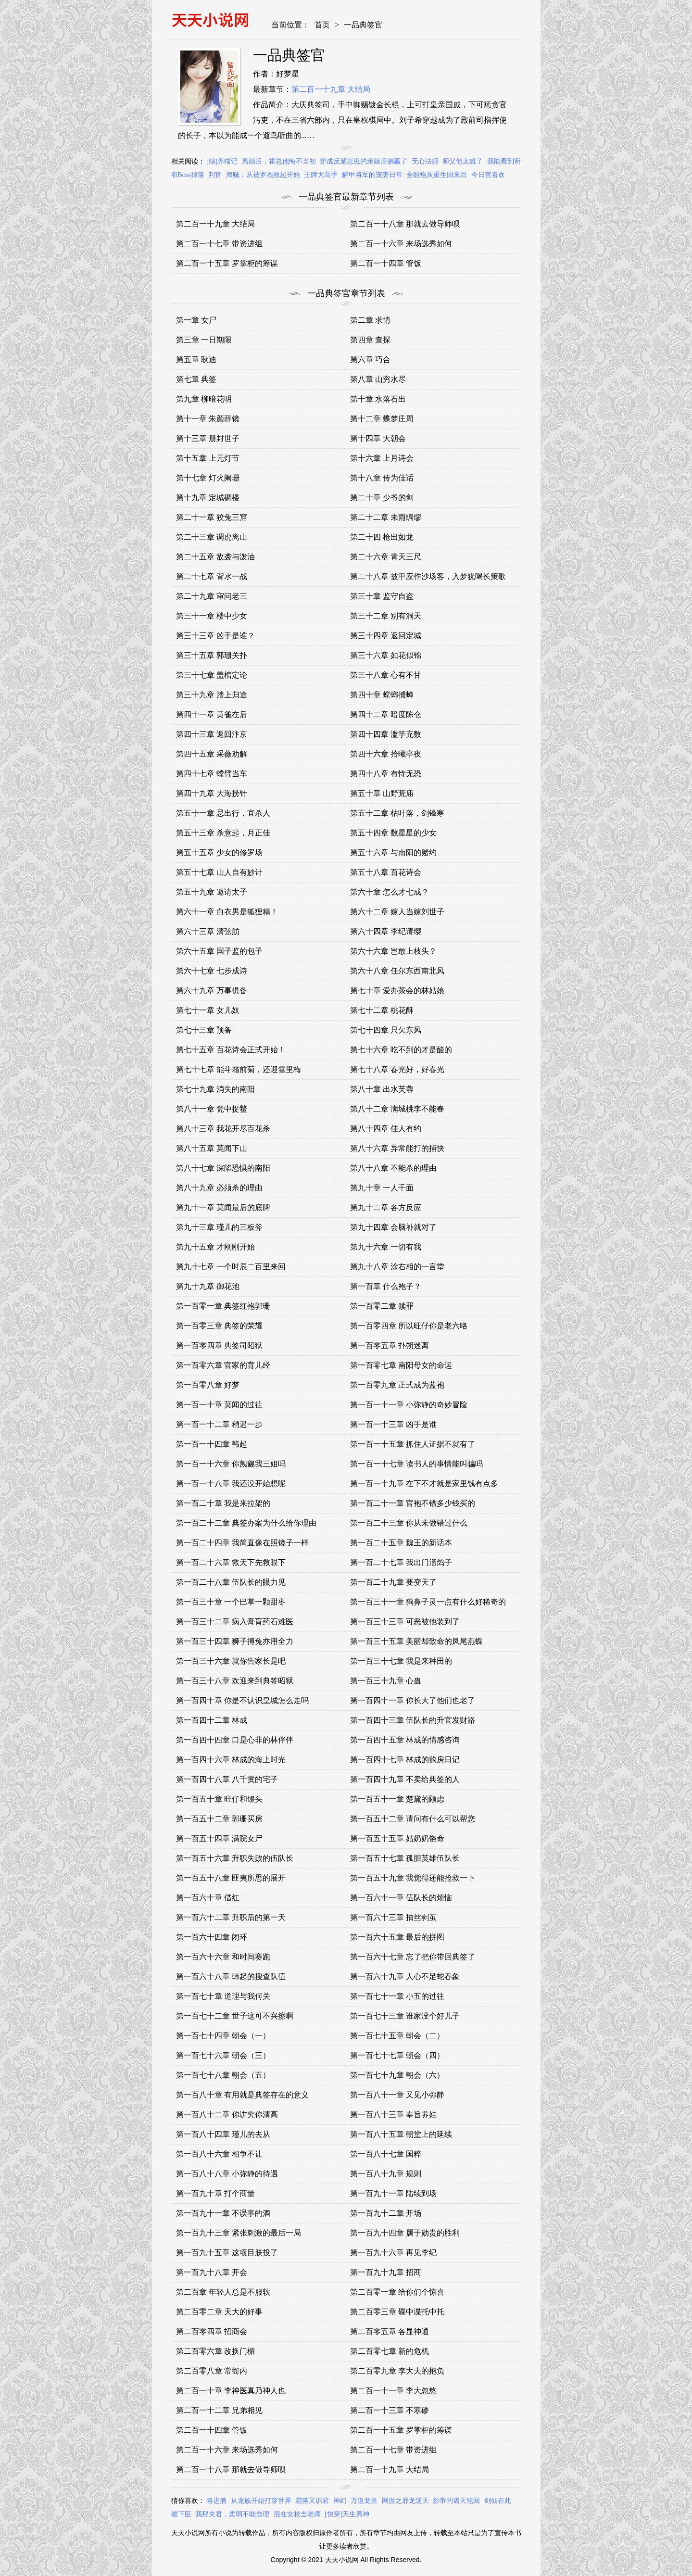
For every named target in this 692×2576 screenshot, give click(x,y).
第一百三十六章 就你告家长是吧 (231, 1661)
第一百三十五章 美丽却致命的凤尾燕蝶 (416, 1641)
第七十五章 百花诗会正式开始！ (231, 1050)
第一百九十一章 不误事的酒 (223, 2213)
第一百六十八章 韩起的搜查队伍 (231, 1976)
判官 (215, 174)
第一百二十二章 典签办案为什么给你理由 (246, 1523)
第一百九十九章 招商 (385, 2272)
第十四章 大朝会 (378, 438)
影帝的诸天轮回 (456, 2500)
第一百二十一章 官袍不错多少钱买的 (412, 1503)
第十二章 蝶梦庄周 (382, 419)
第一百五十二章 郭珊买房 (219, 1819)
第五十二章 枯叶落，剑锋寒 (397, 813)
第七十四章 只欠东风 (385, 1030)
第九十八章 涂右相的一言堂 (397, 1267)
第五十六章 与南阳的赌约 (393, 852)
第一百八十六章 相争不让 (219, 2154)
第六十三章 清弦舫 (207, 931)
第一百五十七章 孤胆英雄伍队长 (405, 1858)
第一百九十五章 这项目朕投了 (227, 2252)
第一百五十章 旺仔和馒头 (219, 1799)
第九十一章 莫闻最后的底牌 (223, 1207)
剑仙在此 (497, 2500)
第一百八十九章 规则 (385, 2174)
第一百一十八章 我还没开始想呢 (231, 1483)
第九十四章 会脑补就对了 (393, 1227)
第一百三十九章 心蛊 (385, 1681)
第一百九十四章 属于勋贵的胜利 (405, 2233)
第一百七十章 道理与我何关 (223, 1996)
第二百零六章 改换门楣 (215, 2351)
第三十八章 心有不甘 (385, 675)
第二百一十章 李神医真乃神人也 (231, 2391)
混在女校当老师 (297, 2514)
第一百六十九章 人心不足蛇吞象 (405, 1976)
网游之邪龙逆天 (405, 2500)
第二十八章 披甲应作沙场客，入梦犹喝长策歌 (428, 576)
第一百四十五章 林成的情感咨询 (405, 1740)
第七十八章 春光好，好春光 (397, 1069)
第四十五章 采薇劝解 (211, 754)
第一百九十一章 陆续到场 (393, 2193)
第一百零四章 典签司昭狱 (219, 1345)
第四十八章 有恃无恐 (385, 774)
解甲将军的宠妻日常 (372, 174)
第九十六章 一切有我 (385, 1247)
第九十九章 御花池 (207, 1286)
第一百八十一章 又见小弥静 (397, 2095)
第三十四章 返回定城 (385, 635)
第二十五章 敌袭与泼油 (215, 557)
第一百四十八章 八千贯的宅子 (227, 1779)
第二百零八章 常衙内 (211, 2371)
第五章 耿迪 (196, 359)
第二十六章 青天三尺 (385, 557)
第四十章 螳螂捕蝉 (382, 695)
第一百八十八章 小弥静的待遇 (227, 2174)
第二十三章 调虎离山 (211, 537)
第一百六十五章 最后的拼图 (397, 1937)
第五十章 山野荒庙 (382, 793)
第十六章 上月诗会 (382, 458)
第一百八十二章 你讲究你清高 (227, 2114)
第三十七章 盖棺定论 (211, 675)
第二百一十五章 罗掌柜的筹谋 (227, 263)
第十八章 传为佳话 (382, 478)
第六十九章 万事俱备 (211, 990)
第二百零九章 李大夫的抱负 (397, 2371)
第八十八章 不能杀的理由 (393, 1168)
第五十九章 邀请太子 (211, 892)
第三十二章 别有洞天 (385, 616)
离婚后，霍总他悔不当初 (279, 161)
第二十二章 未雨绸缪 (385, 517)
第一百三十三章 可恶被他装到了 (405, 1621)
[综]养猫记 (222, 161)
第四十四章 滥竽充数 (385, 734)
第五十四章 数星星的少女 (393, 833)
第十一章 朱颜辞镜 (207, 419)
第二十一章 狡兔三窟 (211, 517)
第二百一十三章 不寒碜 (389, 2410)
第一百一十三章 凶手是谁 (393, 1424)
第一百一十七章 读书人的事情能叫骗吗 (416, 1464)
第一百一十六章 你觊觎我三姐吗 (231, 1464)
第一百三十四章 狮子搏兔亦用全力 (234, 1641)
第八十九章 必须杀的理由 (219, 1188)
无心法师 (425, 161)
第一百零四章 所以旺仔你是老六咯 (408, 1326)
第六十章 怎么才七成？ (389, 892)
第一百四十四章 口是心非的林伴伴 (234, 1740)
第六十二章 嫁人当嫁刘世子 (397, 912)
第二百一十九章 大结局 (330, 89)
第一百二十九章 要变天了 (393, 1582)
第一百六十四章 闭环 (211, 1937)
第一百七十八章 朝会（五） (223, 2075)
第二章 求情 (370, 320)
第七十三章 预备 (204, 1030)
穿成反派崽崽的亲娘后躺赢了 (363, 161)
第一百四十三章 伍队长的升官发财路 (412, 1720)
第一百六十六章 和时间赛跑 (223, 1957)
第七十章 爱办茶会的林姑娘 (397, 990)
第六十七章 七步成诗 (211, 971)
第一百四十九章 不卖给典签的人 (405, 1779)
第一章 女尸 (196, 320)
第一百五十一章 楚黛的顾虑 (397, 1799)
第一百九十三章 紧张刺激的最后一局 (238, 2233)
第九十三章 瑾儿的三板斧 (219, 1227)
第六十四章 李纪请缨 (385, 931)
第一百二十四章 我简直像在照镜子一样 (242, 1543)
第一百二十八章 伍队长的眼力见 (231, 1582)
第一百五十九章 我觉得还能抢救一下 (412, 1878)
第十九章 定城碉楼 (207, 497)
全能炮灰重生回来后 (436, 174)
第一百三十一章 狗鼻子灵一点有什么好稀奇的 (428, 1602)
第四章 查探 (370, 340)
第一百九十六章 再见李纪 (393, 2252)
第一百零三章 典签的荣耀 (219, 1326)
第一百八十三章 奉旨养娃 (393, 2114)
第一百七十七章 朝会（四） (397, 2055)
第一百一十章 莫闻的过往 (219, 1405)
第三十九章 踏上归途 (211, 695)
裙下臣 (181, 2514)
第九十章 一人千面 (382, 1188)
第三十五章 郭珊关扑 (211, 655)
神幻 (340, 2500)
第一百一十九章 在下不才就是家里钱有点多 (424, 1483)
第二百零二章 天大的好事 (219, 2312)
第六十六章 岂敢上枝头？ (393, 951)
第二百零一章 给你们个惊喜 (397, 2292)
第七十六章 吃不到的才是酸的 (401, 1050)
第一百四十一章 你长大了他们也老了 (412, 1700)
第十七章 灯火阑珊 (207, 478)
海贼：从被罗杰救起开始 (263, 174)
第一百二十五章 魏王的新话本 (401, 1543)
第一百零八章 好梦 (207, 1385)
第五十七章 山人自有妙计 (219, 872)
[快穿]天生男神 (347, 2514)
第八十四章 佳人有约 (385, 1128)
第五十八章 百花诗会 (385, 872)
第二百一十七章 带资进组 (219, 244)
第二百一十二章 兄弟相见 (219, 2410)
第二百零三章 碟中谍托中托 (397, 2312)
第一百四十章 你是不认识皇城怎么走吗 (242, 1700)
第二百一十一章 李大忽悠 (393, 2391)
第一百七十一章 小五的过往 (397, 1996)
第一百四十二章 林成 (211, 1720)
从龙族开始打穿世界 (261, 2500)
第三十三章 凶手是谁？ (215, 635)
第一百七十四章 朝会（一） (223, 2036)
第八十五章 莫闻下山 (211, 1148)
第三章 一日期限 (204, 340)
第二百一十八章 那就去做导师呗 (405, 224)
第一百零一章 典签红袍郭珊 (223, 1306)
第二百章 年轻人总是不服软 (223, 2292)
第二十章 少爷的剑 (382, 497)
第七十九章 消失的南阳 (215, 1089)
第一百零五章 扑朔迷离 (389, 1345)
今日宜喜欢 (488, 174)
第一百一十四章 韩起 (211, 1444)
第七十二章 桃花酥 (382, 1010)
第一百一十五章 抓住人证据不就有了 (412, 1444)
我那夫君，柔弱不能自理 (232, 2514)
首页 (322, 25)
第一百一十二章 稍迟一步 (219, 1424)
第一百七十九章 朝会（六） (397, 2075)
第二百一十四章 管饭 (385, 263)
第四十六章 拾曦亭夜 (385, 754)
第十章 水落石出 (378, 399)
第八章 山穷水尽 (378, 379)
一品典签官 (363, 25)
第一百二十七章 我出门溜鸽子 (401, 1562)
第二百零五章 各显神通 (389, 2331)
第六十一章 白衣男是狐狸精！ (227, 912)
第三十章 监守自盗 (382, 596)
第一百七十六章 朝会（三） (223, 2055)
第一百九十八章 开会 (211, 2272)
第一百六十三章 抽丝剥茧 (393, 1917)
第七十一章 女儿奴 (207, 1010)
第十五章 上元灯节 (207, 458)
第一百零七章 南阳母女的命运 (401, 1365)
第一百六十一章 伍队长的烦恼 (401, 1898)
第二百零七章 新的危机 (389, 2351)
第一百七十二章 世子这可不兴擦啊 (234, 2016)
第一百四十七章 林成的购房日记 (405, 1759)
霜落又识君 (312, 2500)
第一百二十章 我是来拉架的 (223, 1503)
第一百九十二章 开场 (385, 2213)
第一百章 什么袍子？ (385, 1286)
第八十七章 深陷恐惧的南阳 (223, 1168)
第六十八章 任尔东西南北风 (397, 971)
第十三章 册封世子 (207, 438)
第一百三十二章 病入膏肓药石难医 (234, 1621)
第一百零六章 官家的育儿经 (223, 1365)
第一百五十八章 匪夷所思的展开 (231, 1878)
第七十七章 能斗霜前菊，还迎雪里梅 (238, 1069)
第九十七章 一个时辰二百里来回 (231, 1267)
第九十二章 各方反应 (385, 1207)
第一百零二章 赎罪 (382, 1306)
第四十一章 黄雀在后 (211, 714)
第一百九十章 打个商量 (215, 2193)
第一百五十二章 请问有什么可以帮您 (412, 1819)
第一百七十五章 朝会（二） (397, 2036)
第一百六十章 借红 (207, 1898)
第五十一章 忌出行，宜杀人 (223, 813)
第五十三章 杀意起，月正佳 (223, 833)
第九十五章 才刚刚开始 (215, 1247)
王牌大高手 (321, 174)
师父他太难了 (462, 161)
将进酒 (216, 2500)
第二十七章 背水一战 (211, 576)
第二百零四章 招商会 (211, 2331)
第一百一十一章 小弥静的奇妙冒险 (408, 1405)
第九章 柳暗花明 (204, 399)
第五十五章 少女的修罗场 (219, 852)
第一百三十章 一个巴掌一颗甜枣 (231, 1602)
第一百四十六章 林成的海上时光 (231, 1759)
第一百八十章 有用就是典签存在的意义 (242, 2095)
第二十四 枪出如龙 (382, 537)
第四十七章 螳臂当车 (211, 774)
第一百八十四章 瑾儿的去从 (223, 2134)
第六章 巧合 (370, 359)
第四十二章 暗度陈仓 (385, 714)
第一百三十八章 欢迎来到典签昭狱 (234, 1681)
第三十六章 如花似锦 (385, 655)
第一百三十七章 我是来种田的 (401, 1661)
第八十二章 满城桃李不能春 (397, 1109)
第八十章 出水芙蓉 (382, 1089)
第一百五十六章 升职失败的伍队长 (234, 1858)
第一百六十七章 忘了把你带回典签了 (412, 1957)
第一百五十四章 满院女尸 (219, 1838)
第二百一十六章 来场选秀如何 (401, 244)
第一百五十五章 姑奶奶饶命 (397, 1838)
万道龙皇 (364, 2500)
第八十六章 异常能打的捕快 (397, 1148)
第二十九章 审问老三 (211, 596)
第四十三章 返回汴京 (211, 734)
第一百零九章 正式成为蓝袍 (397, 1385)
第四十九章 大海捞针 (211, 793)
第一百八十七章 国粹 (385, 2154)
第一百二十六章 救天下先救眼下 (231, 1562)
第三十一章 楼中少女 (211, 616)
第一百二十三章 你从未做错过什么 (408, 1523)
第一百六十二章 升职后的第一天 (231, 1917)
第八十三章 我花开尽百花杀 (223, 1128)
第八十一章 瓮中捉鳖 (211, 1109)
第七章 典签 (196, 379)
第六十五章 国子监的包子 (219, 951)
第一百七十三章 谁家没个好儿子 (405, 2016)
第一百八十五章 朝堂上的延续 (401, 2134)
